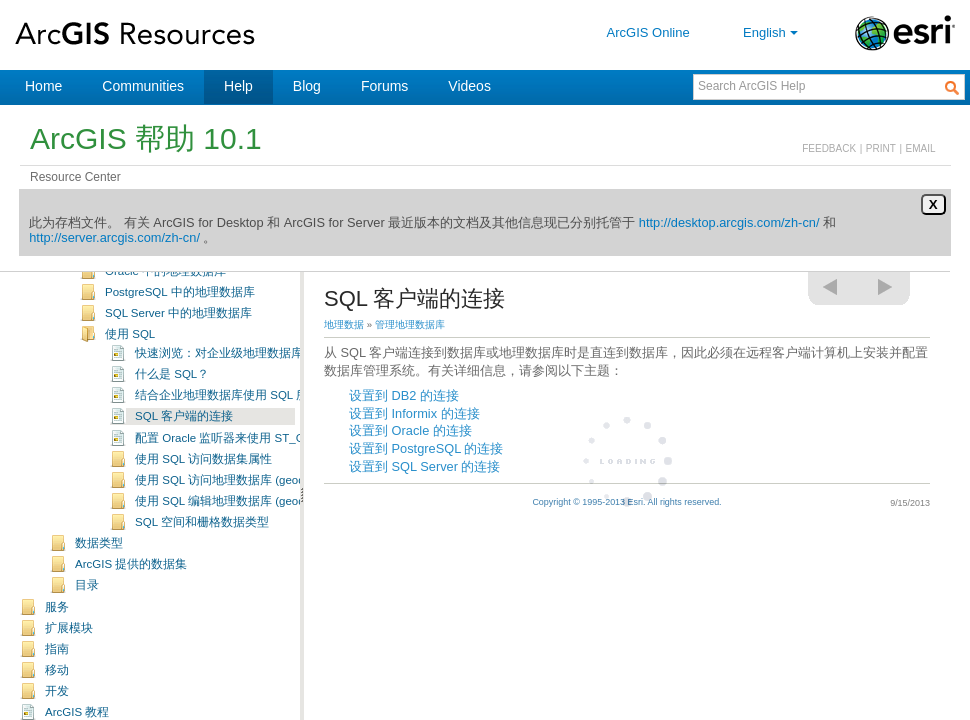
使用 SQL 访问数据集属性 (203, 475)
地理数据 (344, 324)
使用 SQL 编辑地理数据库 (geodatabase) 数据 (256, 517)
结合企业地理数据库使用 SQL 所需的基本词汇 (257, 411)
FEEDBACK (829, 148)
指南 (57, 665)
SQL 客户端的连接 (184, 432)
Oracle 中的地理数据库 (165, 287)
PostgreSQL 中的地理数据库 (180, 308)
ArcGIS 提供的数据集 (131, 580)
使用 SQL (130, 350)
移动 (57, 686)
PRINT (881, 148)
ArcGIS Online (648, 32)
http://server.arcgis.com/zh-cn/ (114, 237)
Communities (143, 86)
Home (43, 86)
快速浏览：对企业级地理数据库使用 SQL (244, 369)
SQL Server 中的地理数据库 (178, 329)
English (772, 32)
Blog (307, 86)
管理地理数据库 (410, 324)
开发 (57, 707)
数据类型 (99, 559)
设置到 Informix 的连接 (414, 413)
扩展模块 (69, 644)
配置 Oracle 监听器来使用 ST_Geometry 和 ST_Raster (277, 454)
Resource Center (75, 177)
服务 (57, 623)
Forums (384, 86)
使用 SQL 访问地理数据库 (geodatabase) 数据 (256, 496)
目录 (87, 601)
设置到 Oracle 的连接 (410, 430)
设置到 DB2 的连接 (404, 395)
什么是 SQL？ (172, 390)
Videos (469, 86)
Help (238, 86)
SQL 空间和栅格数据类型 (202, 538)
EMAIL (921, 148)
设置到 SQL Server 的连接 (425, 466)
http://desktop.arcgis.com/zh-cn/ (729, 222)
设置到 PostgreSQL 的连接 (426, 448)
